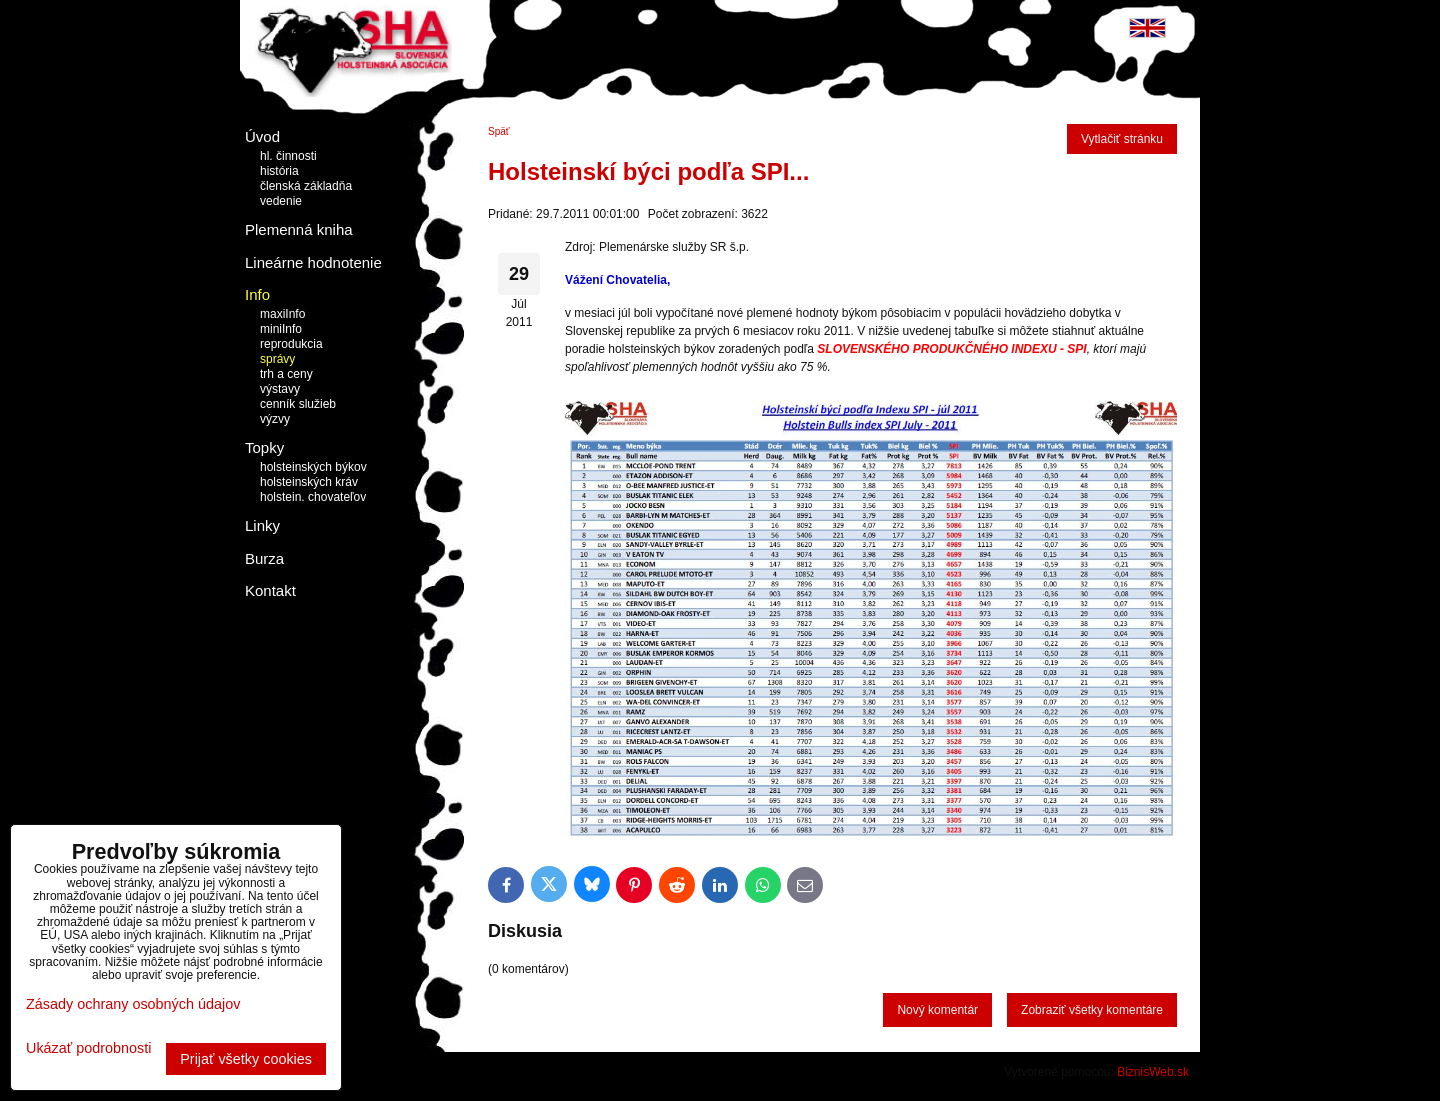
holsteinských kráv (309, 482)
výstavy (280, 389)
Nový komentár (937, 1010)
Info (257, 294)
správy (277, 359)
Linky (262, 525)
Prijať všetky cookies (246, 1059)
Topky (264, 447)
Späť (499, 131)
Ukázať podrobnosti (88, 1048)
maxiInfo (282, 314)
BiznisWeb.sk (1153, 1072)
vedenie (281, 201)
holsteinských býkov (313, 467)
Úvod (262, 136)
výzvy (275, 419)
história (279, 171)
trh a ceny (286, 374)
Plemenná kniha (299, 229)
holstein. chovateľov (313, 497)
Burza (264, 558)
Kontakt (270, 590)
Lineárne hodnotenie (313, 262)
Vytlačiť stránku (1122, 139)
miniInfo (281, 329)
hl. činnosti (288, 156)
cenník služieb (298, 404)
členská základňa (306, 186)
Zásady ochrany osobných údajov (133, 1004)
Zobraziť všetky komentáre (1092, 1010)
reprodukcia (291, 344)
